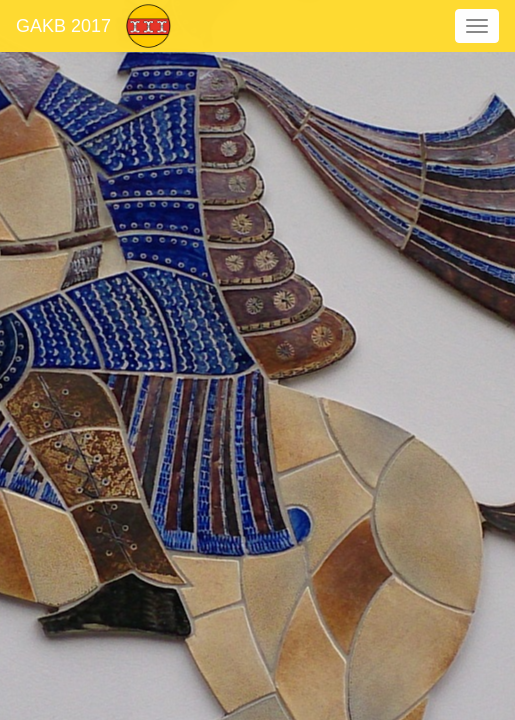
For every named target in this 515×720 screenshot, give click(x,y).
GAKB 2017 (63, 26)
